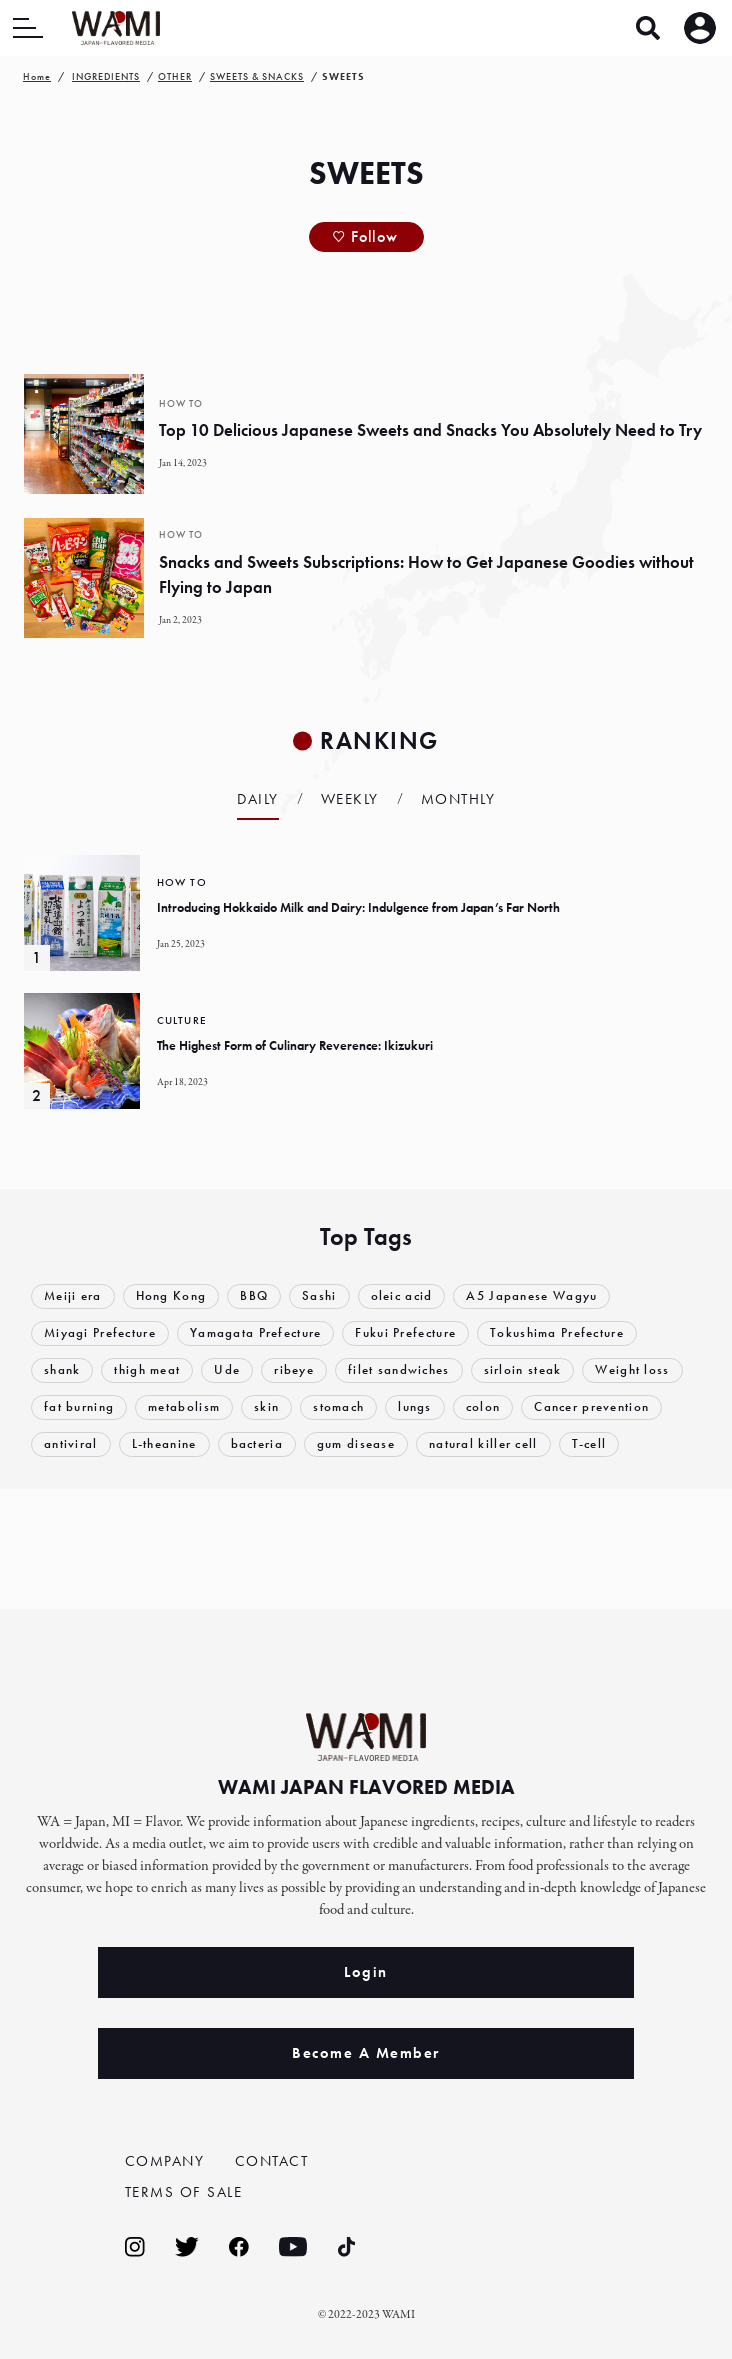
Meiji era (73, 1296)
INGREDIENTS (106, 76)
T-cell (589, 1444)
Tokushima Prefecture (558, 1333)
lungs (416, 1407)
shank (62, 1370)
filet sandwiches (399, 1370)
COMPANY (165, 2160)
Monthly (458, 799)
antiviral (71, 1444)
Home (37, 76)
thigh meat (148, 1370)
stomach (339, 1407)
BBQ (254, 1296)
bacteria (257, 1444)
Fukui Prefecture (406, 1333)
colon (483, 1407)
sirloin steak (523, 1370)
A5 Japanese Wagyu (532, 1296)
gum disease (356, 1444)
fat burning (79, 1407)
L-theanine (164, 1444)
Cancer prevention (592, 1407)
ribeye (294, 1370)
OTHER (175, 76)
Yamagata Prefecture (256, 1333)
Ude (228, 1370)
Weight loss (633, 1370)
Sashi (319, 1296)
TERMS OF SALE (184, 2192)
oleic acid (402, 1296)
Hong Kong (171, 1296)
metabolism (184, 1407)
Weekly (350, 799)
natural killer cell (483, 1444)
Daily (258, 799)
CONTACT (272, 2160)
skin (266, 1407)
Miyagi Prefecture (100, 1333)
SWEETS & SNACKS (257, 76)
